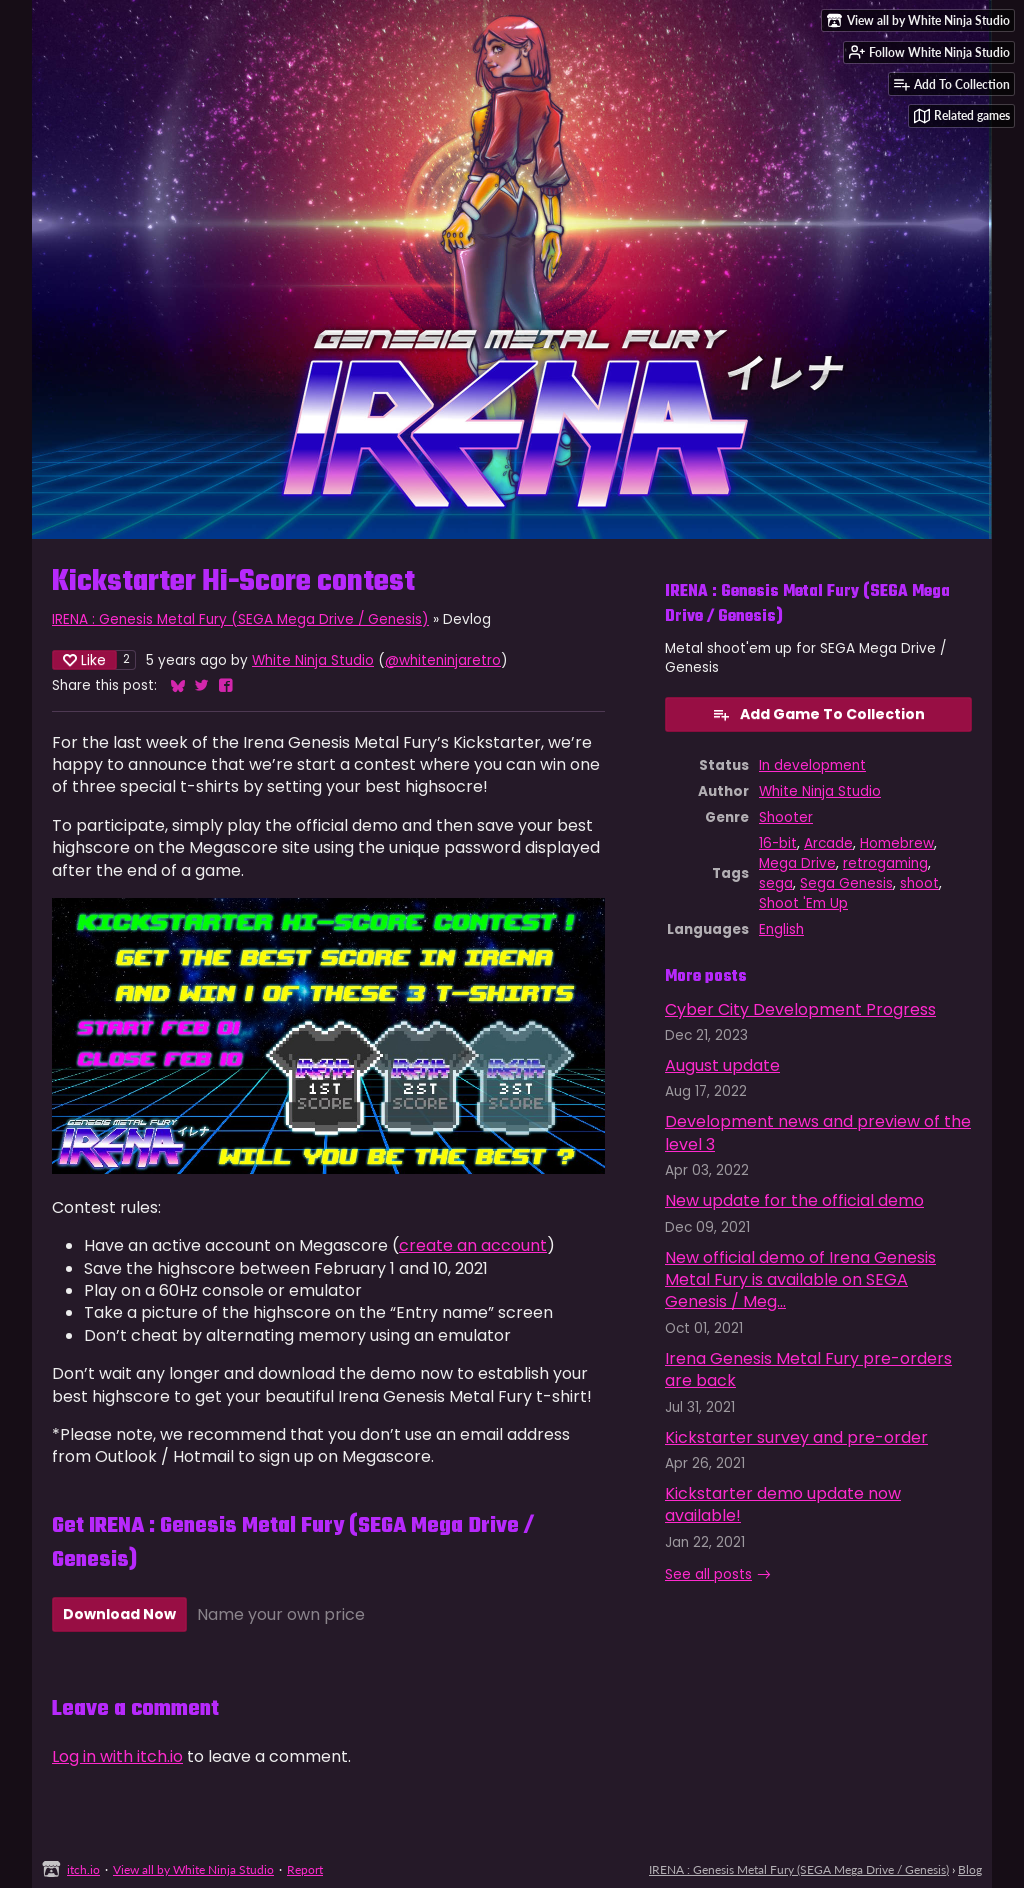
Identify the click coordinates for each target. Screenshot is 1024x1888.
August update (722, 1065)
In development (812, 765)
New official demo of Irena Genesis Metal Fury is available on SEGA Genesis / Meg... (800, 1280)
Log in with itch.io (117, 1756)
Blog (970, 1869)
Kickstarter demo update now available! (783, 1504)
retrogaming (885, 863)
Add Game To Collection (818, 714)
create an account (473, 1245)
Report (305, 1869)
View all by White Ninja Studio (193, 1869)
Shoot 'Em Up (803, 903)
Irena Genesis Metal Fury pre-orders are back (808, 1369)
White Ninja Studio (313, 660)
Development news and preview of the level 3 (818, 1132)
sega (776, 883)
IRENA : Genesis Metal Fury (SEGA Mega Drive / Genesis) (240, 619)
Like (84, 660)
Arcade (828, 843)
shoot (919, 883)
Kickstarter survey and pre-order (796, 1437)
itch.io (83, 1869)
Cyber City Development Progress (800, 1009)
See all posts (708, 1574)
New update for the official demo (794, 1200)
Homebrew (897, 843)
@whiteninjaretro (443, 660)
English (781, 929)
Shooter (786, 817)
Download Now (119, 1614)
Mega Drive (797, 863)
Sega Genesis (846, 883)
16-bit (778, 843)
